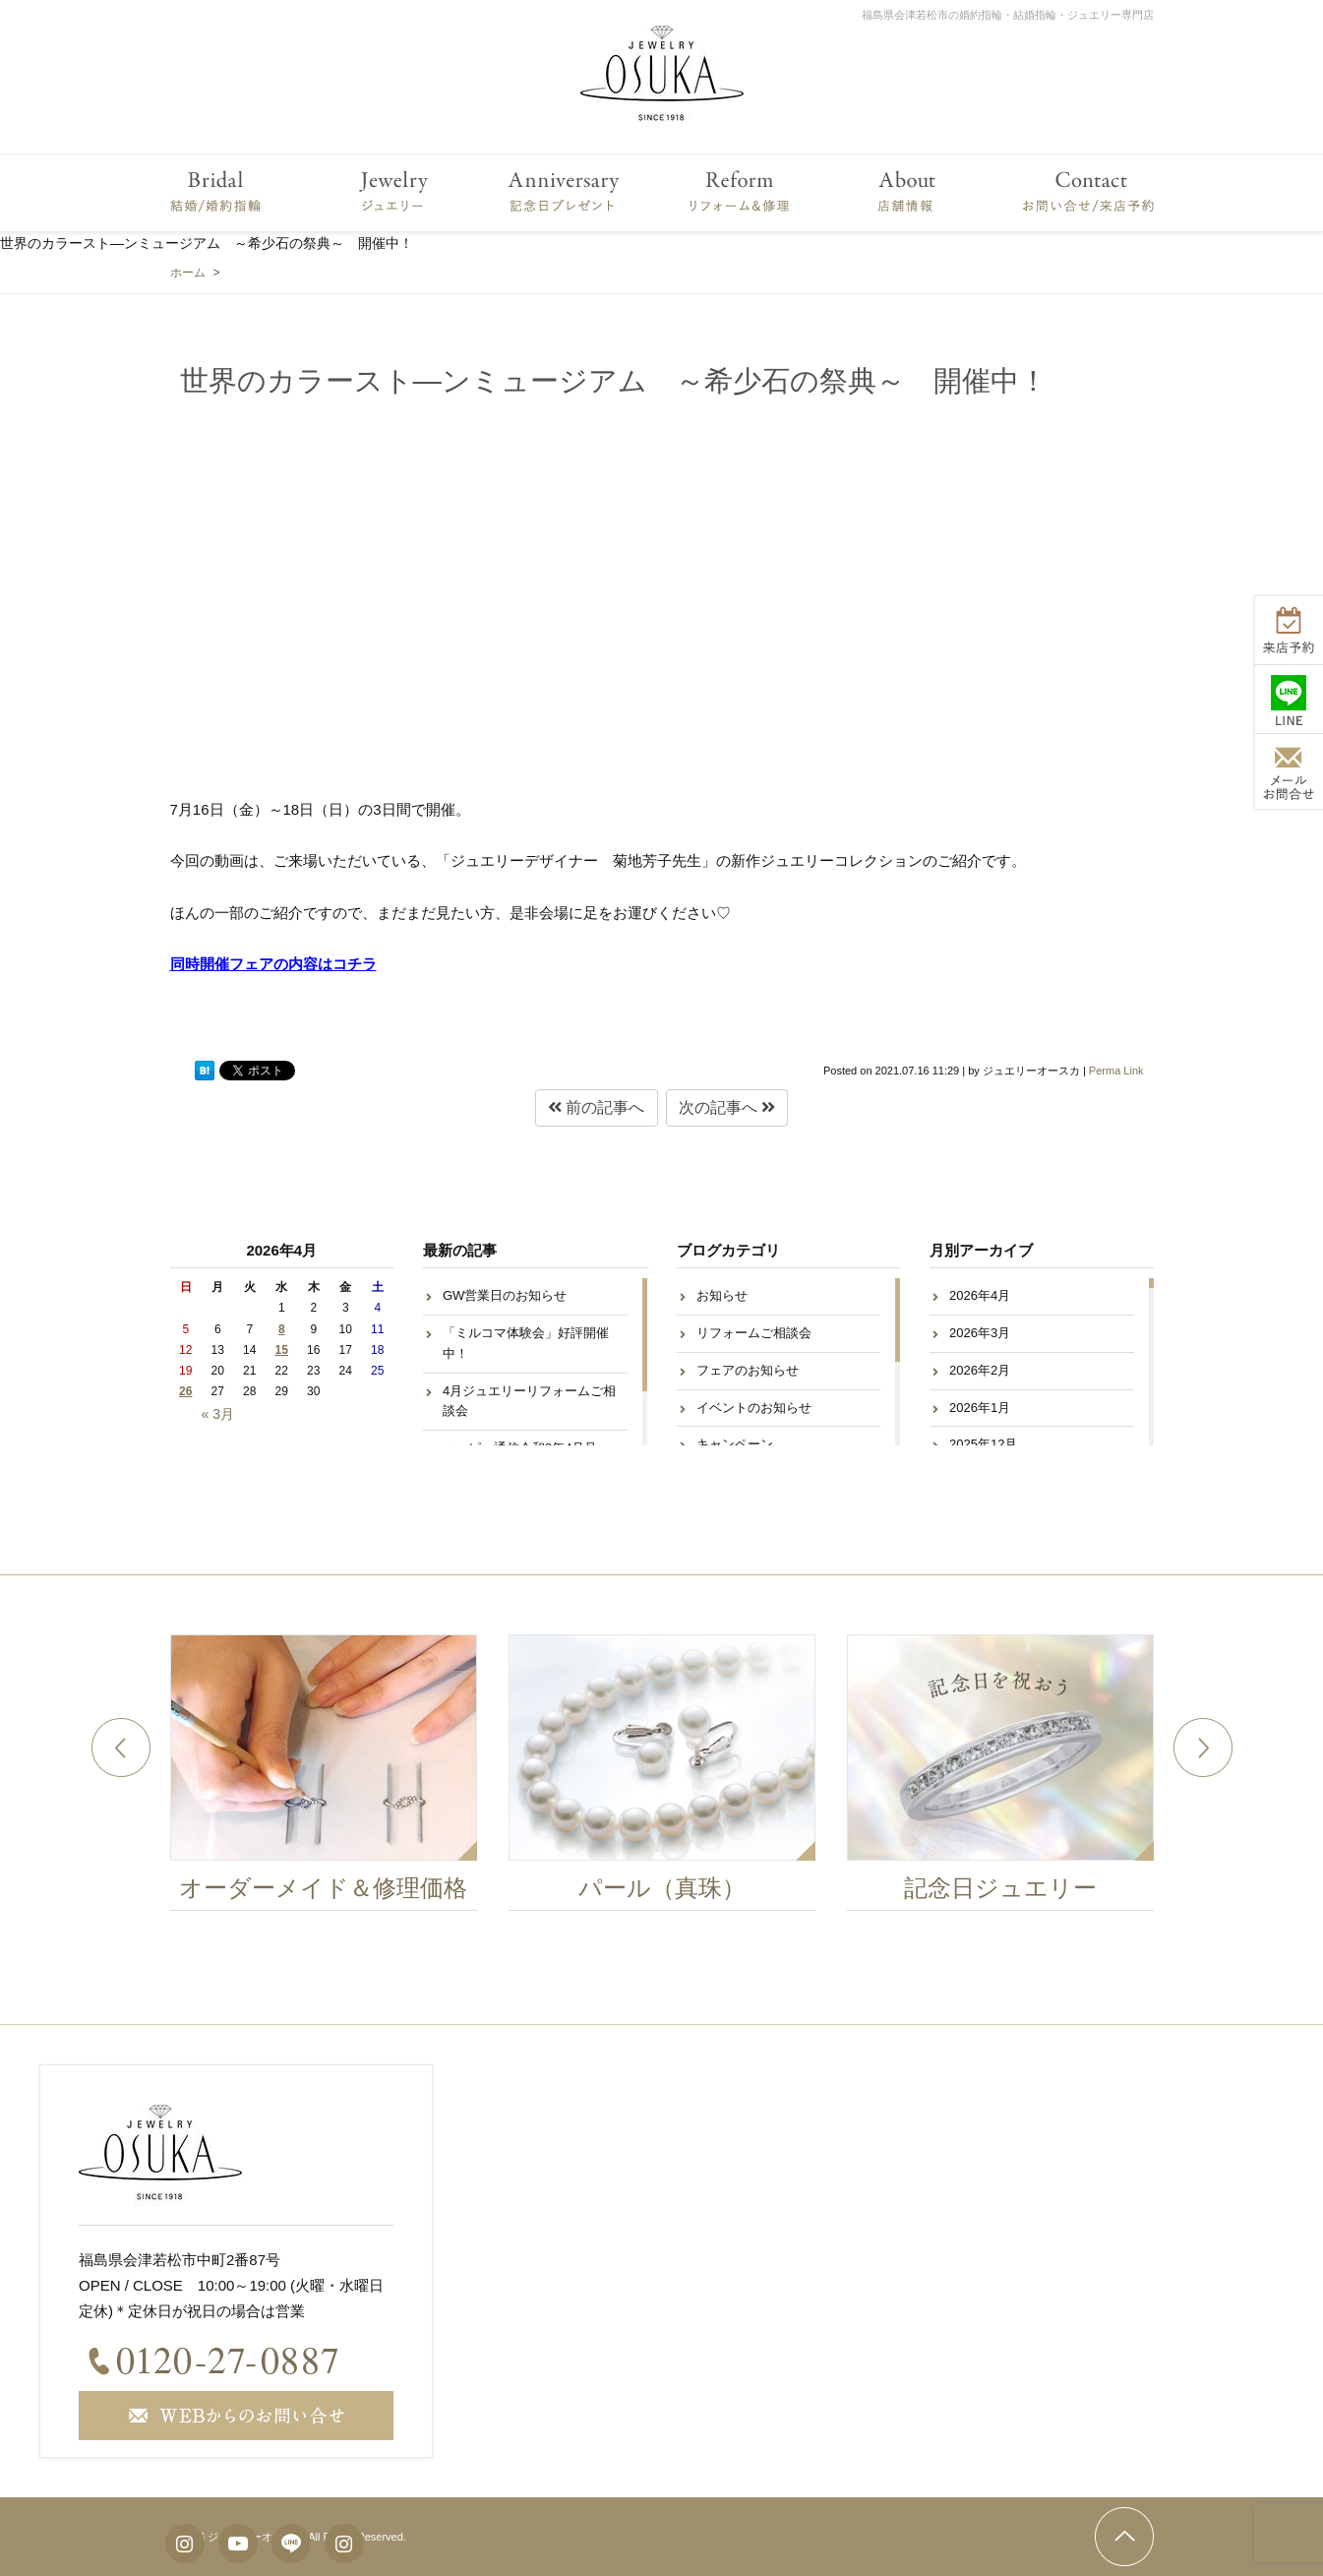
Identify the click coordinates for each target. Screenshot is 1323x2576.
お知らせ (722, 1295)
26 (185, 1391)
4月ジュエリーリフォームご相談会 (529, 1401)
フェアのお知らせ (747, 1370)
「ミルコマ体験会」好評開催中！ (526, 1343)
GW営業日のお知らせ (505, 1295)
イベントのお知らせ (754, 1407)
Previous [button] (120, 1747)
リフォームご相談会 (754, 1332)
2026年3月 (979, 1332)
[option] (336, 1778)
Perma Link (1116, 1070)
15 (281, 1350)
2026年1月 (979, 1407)
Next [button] (1203, 1747)
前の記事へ (596, 1107)
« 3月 (218, 1414)
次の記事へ (727, 1107)
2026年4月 (979, 1295)
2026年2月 (979, 1370)
